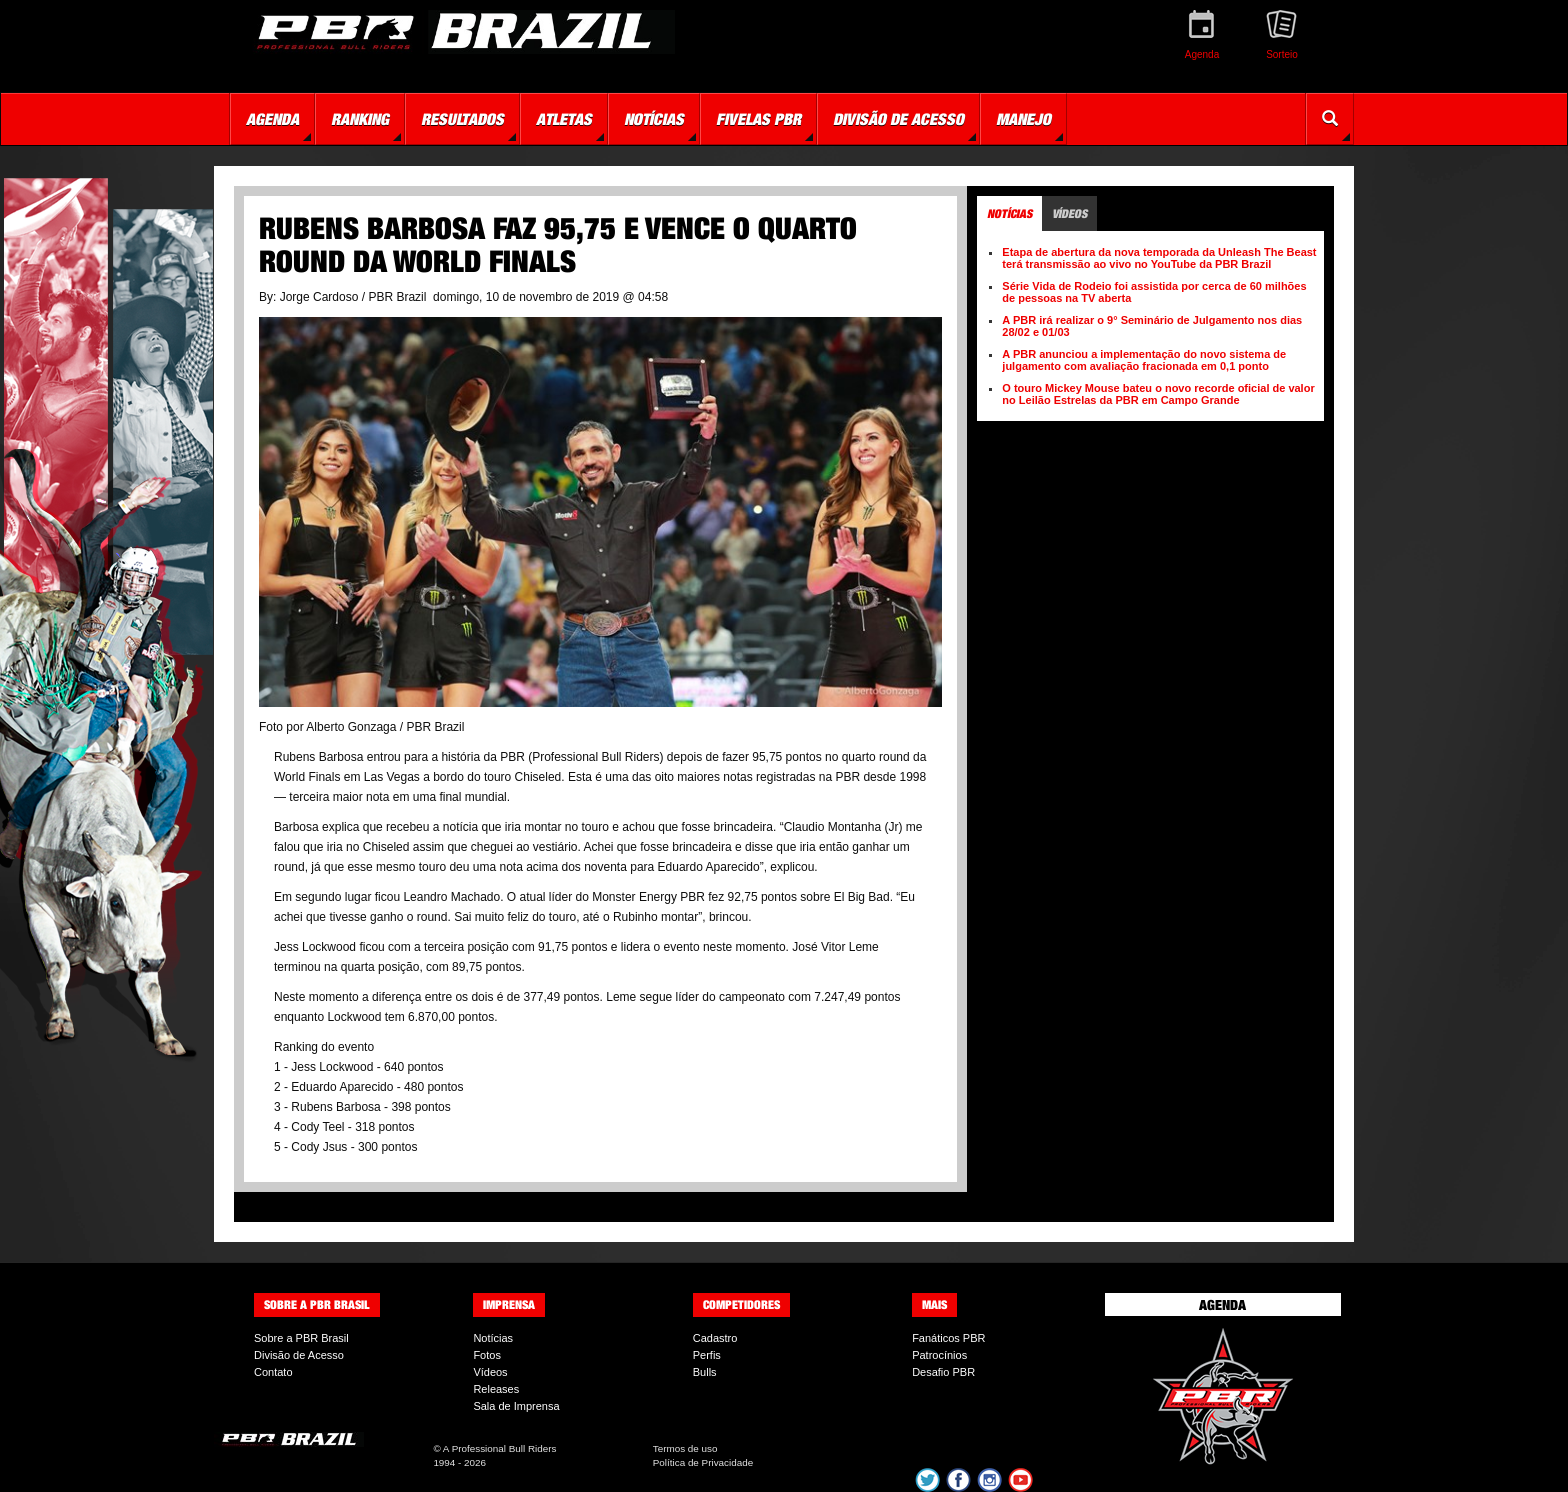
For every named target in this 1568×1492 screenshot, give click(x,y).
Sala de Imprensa (516, 1406)
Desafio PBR (943, 1372)
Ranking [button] (360, 119)
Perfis (707, 1355)
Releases (496, 1389)
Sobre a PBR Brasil (301, 1338)
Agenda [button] (272, 119)
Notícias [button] (654, 119)
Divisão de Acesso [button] (898, 119)
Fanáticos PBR (948, 1338)
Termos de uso (685, 1448)
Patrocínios (939, 1355)
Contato (273, 1372)
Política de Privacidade (703, 1462)
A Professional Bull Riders (500, 1448)
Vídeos (490, 1372)
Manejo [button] (1023, 119)
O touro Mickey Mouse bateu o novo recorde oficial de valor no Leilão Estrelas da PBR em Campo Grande (1158, 394)
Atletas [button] (564, 119)
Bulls (705, 1372)
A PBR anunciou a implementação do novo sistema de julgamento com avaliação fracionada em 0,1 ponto (1144, 360)
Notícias (493, 1338)
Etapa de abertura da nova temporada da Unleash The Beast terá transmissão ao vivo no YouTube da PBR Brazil (1159, 258)
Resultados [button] (462, 119)
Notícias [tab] (1009, 213)
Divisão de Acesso (299, 1355)
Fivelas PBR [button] (758, 119)
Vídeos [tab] (1069, 213)
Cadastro (715, 1338)
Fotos (487, 1355)
